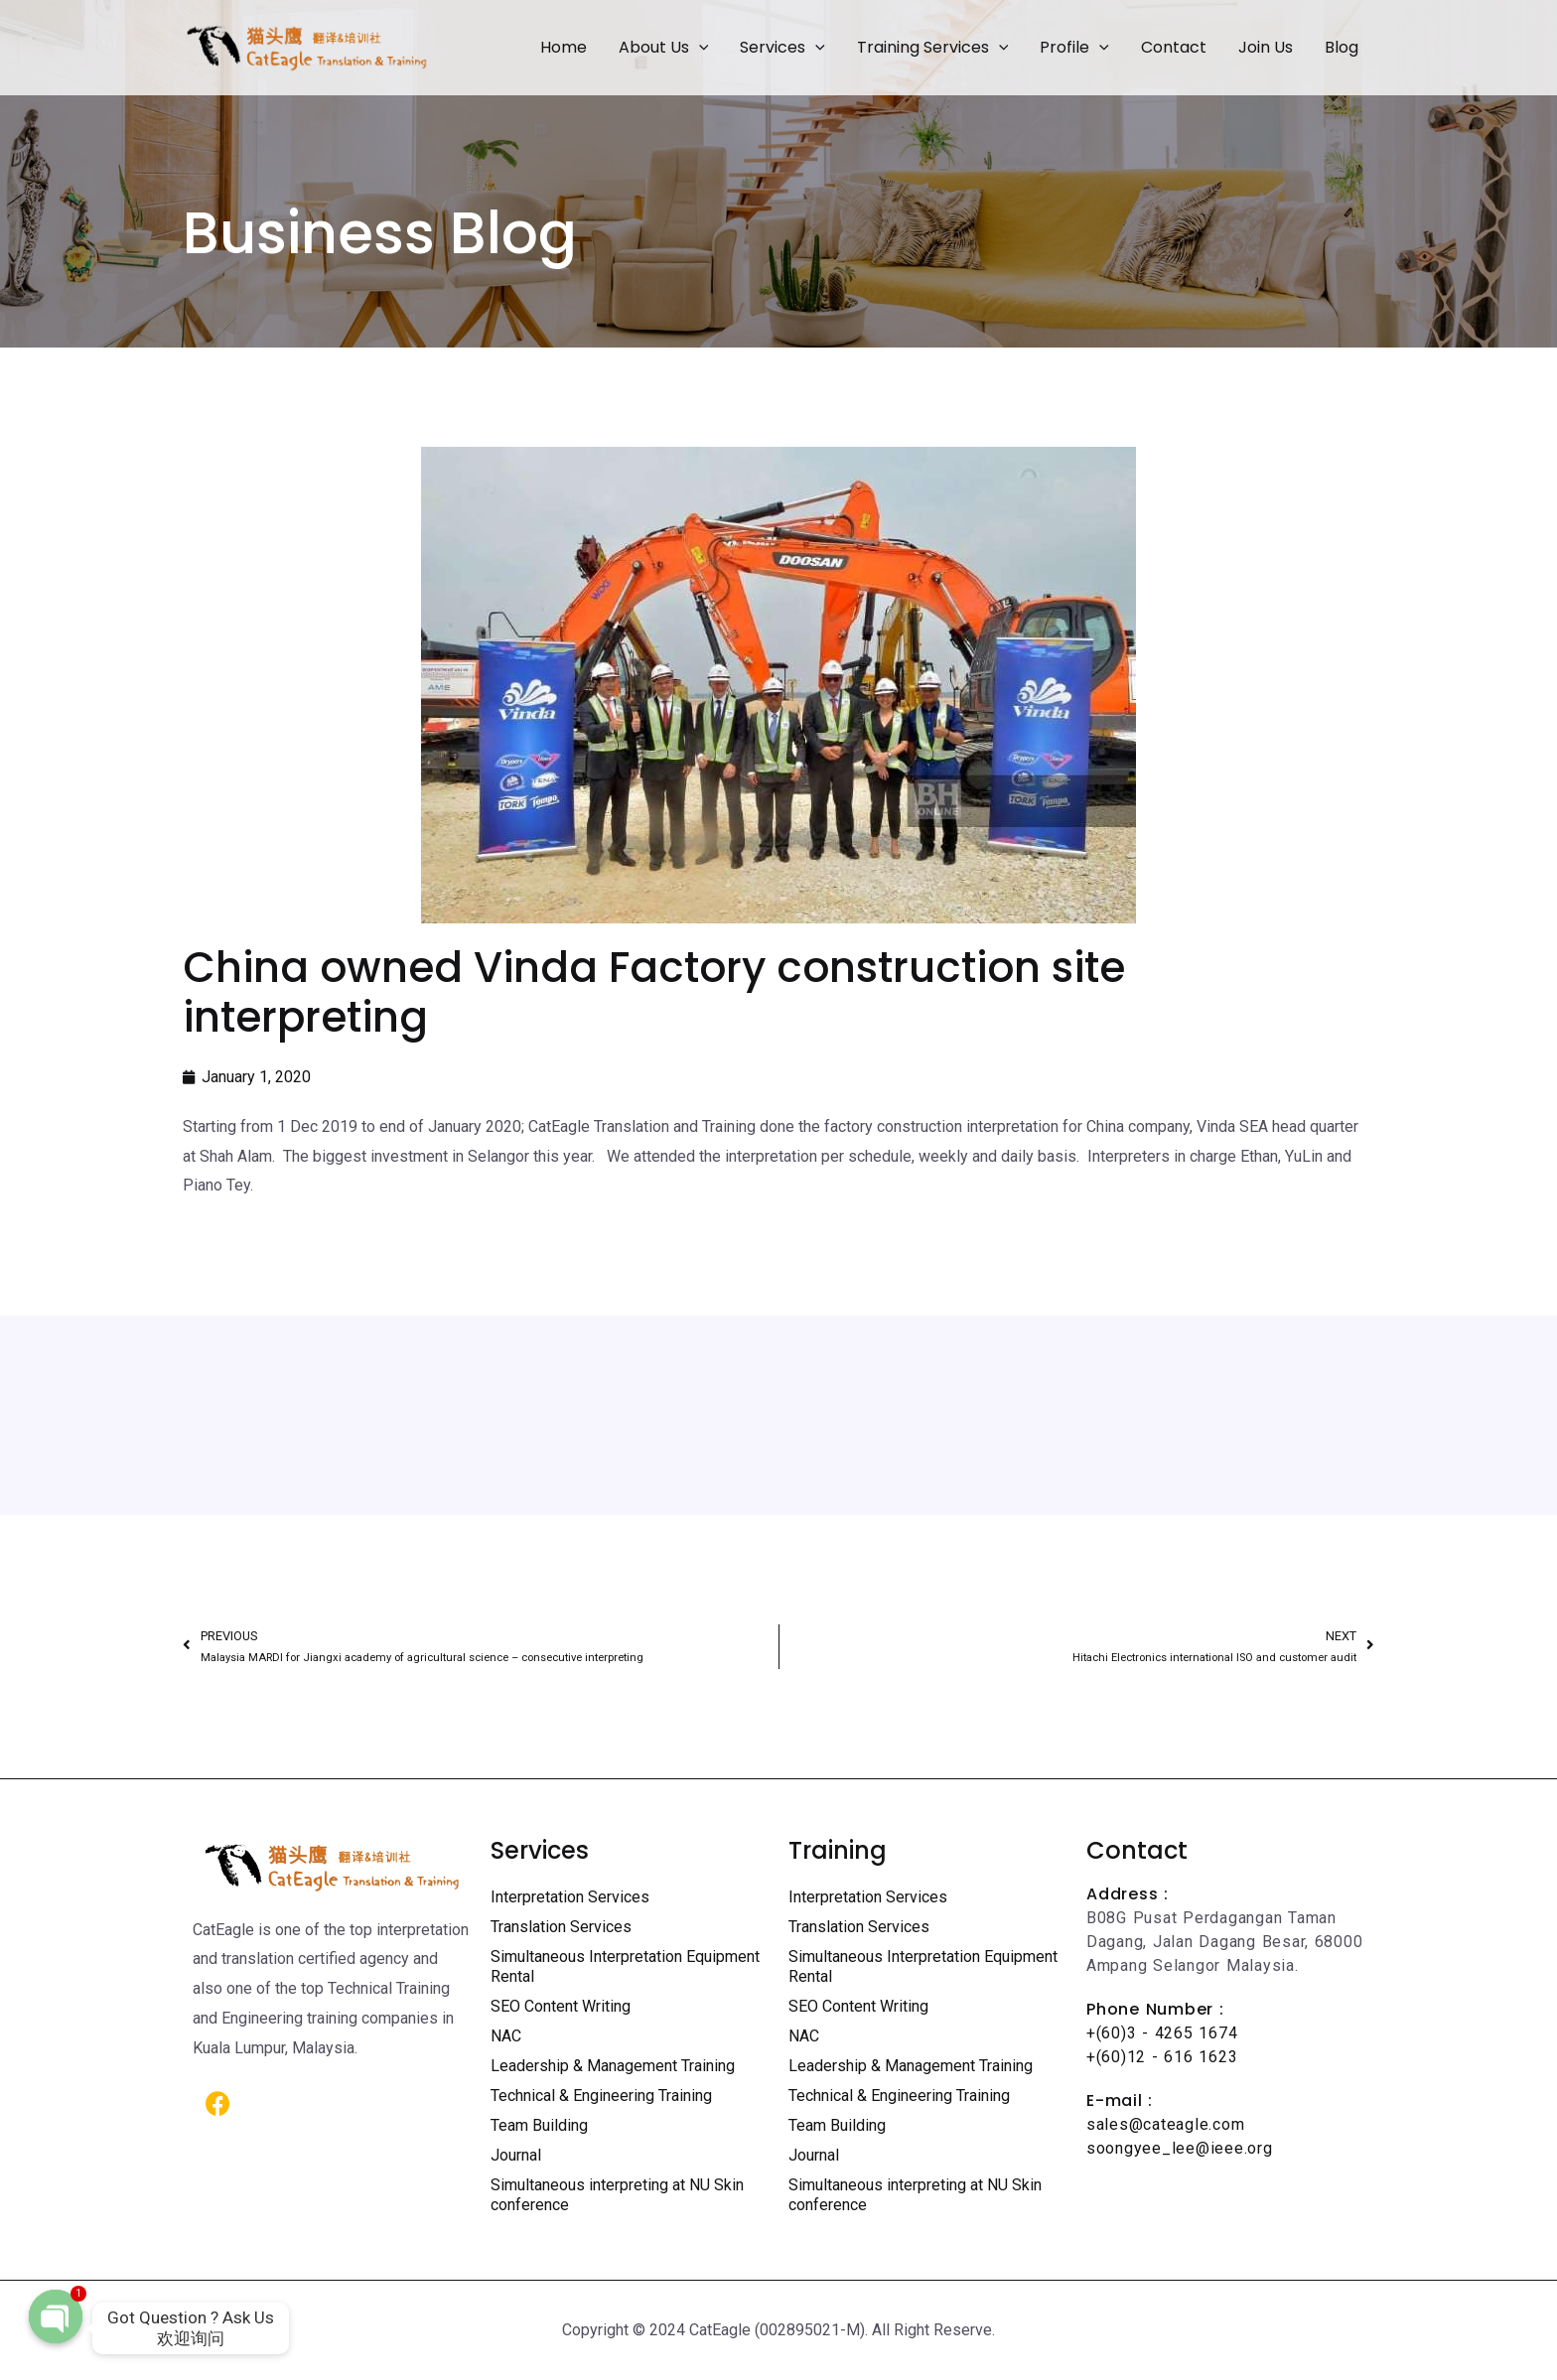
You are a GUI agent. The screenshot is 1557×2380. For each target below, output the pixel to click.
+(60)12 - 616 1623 (1161, 2056)
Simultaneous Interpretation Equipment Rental (625, 1966)
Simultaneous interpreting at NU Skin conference (617, 2194)
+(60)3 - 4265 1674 (1161, 2033)
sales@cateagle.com (1165, 2124)
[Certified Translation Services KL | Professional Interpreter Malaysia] (307, 46)
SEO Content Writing (561, 2006)
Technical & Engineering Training (601, 2095)
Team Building (539, 2125)
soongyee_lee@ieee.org (1179, 2148)
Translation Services (561, 1926)
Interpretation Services (570, 1897)
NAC (506, 2036)
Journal (516, 2155)
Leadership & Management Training (613, 2065)
